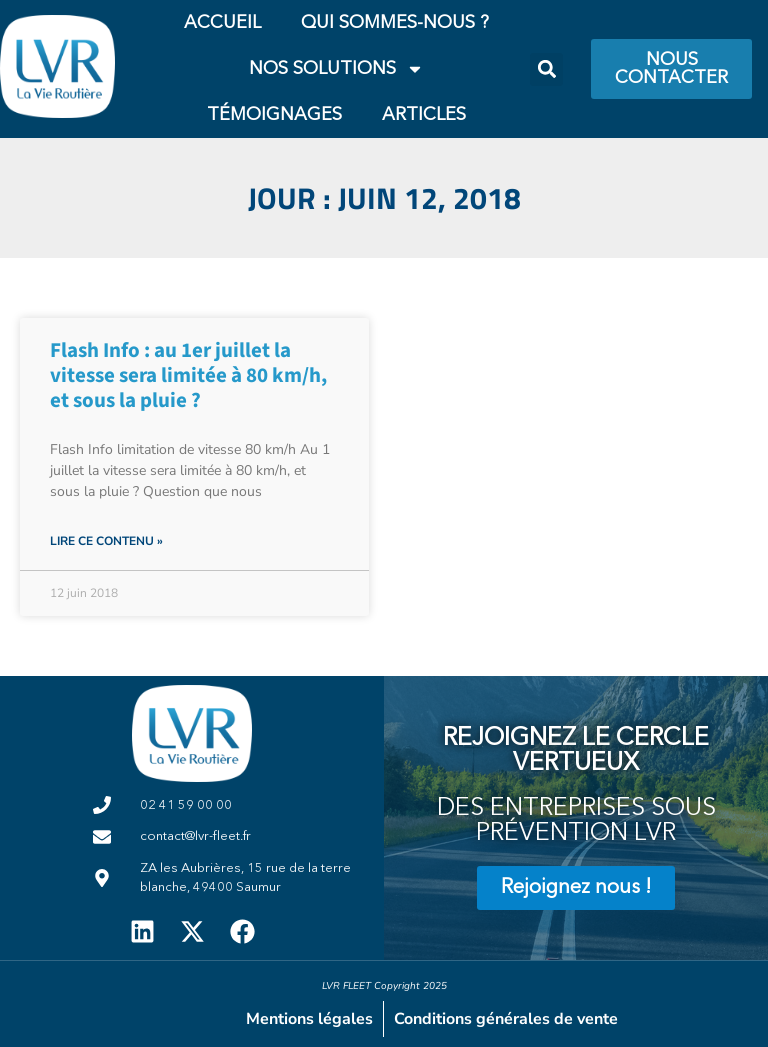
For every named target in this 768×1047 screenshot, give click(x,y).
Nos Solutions (336, 69)
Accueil (222, 23)
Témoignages (274, 115)
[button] (546, 69)
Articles (424, 115)
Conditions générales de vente (506, 1019)
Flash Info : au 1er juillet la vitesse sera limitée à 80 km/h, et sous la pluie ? (188, 375)
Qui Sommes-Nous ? (395, 23)
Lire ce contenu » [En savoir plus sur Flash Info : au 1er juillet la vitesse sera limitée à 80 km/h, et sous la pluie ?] (106, 541)
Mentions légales (309, 1019)
